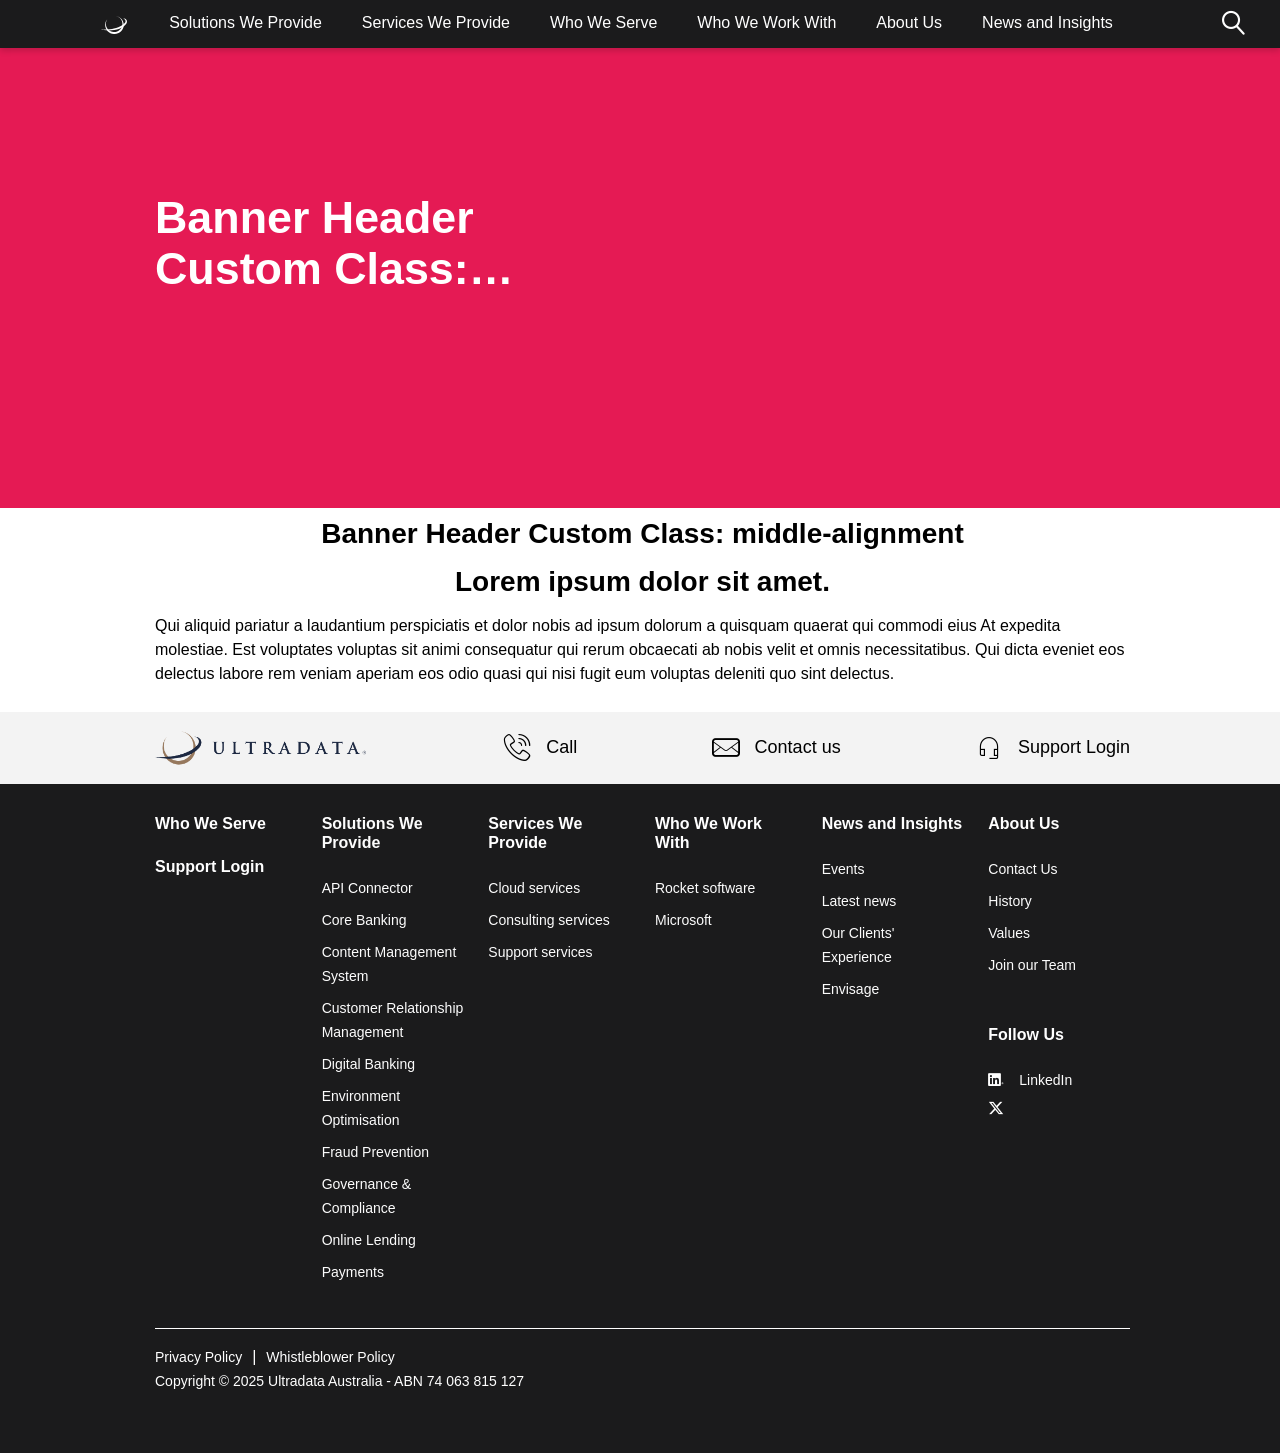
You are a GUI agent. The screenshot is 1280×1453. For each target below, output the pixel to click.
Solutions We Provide (245, 22)
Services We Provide (436, 22)
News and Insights (1047, 22)
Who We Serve (603, 22)
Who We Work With (766, 22)
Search (1233, 24)
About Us (909, 22)
